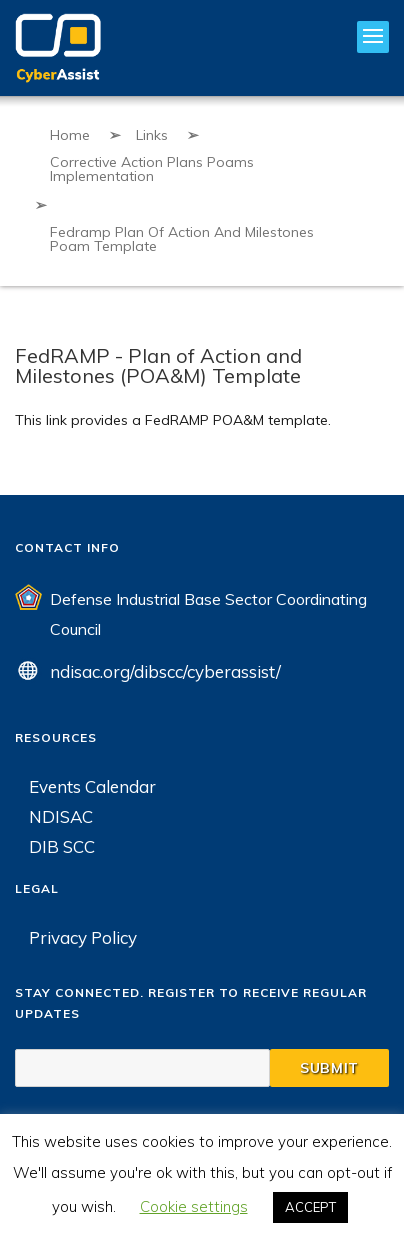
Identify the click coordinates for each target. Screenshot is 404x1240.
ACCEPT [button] (310, 1207)
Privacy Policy (83, 937)
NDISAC (61, 816)
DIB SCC (62, 846)
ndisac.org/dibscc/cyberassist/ (165, 671)
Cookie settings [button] (194, 1206)
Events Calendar (92, 786)
